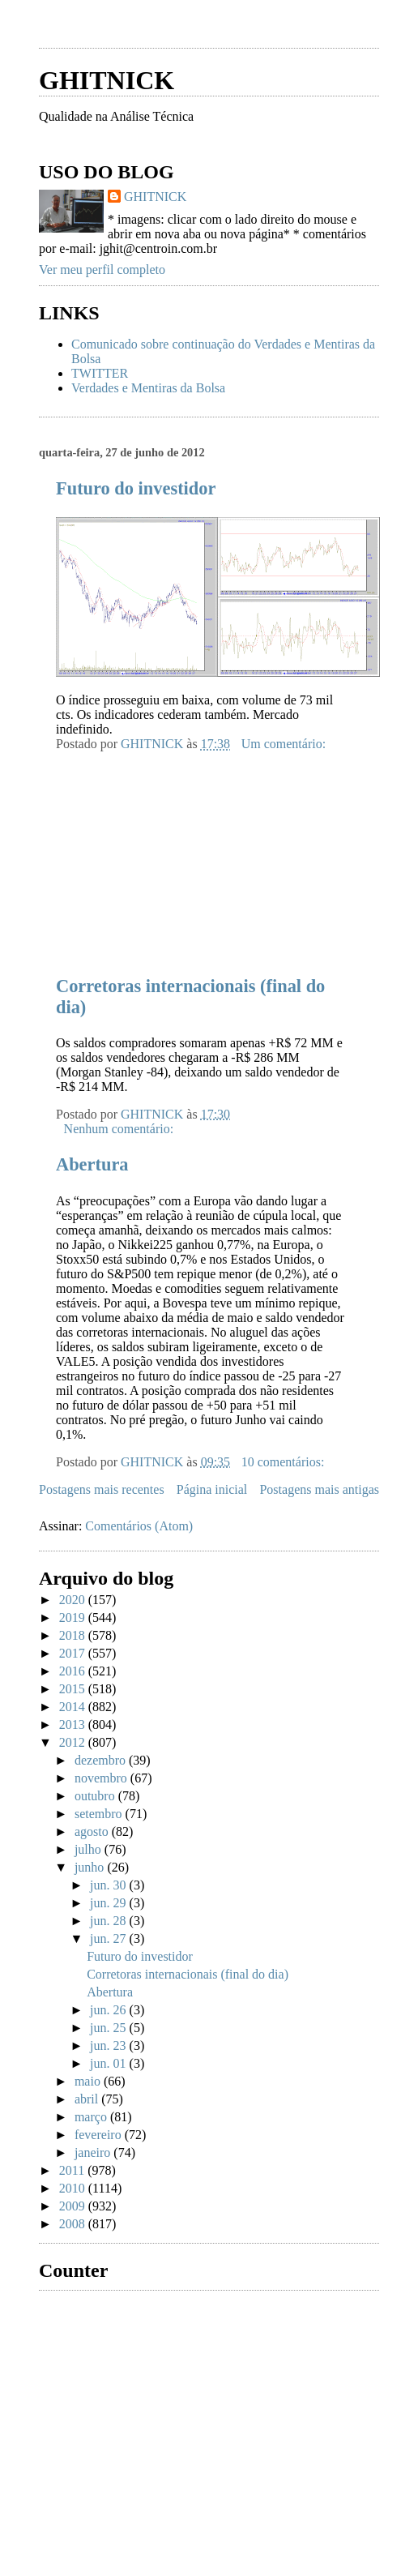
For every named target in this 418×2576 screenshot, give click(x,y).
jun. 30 (109, 1885)
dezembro (102, 1760)
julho (89, 1849)
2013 (73, 1724)
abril (88, 2099)
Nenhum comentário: (120, 1129)
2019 (73, 1617)
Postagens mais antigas (319, 1489)
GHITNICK (106, 80)
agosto (93, 1831)
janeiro (94, 2152)
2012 (73, 1742)
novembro (102, 1778)
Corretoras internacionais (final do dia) (187, 1974)
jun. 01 (109, 2063)
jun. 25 (109, 2028)
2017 (73, 1653)
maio (89, 2081)
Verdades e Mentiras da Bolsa (148, 388)
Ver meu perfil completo (102, 269)
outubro (96, 1796)
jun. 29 (109, 1903)
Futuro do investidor (135, 488)
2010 (73, 2188)
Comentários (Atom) (139, 1526)
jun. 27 (109, 1938)
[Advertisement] (160, 852)
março (92, 2117)
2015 (73, 1689)
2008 (73, 2224)
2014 (73, 1707)
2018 (73, 1635)
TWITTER (99, 373)
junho (91, 1867)
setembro (100, 1814)
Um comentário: (285, 744)
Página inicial (212, 1489)
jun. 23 (109, 2045)
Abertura (92, 1164)
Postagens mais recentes (101, 1489)
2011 (73, 2170)
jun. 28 (109, 1921)
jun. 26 (109, 2010)
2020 (73, 1600)
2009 (73, 2206)
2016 (73, 1671)
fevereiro (100, 2135)
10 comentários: (284, 1462)
